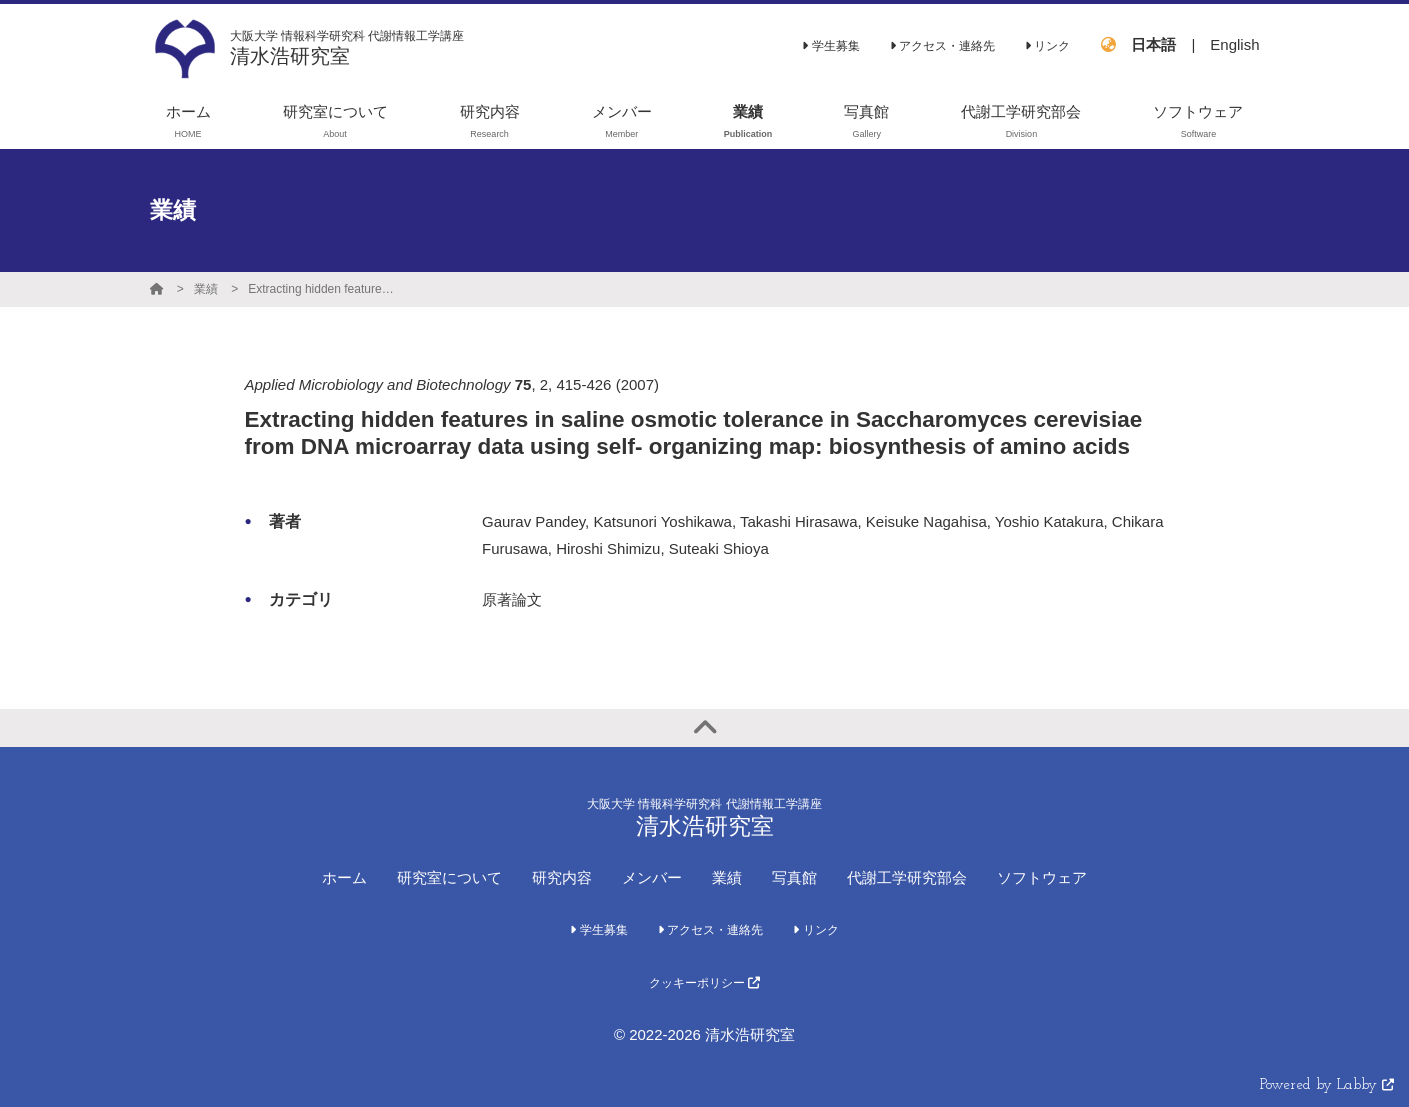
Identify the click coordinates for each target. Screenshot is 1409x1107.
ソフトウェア (1042, 877)
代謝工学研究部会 (907, 877)
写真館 (794, 877)
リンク (1047, 46)
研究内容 (562, 877)
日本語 (1153, 44)
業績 (206, 289)
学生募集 (830, 46)
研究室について (449, 877)
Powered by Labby (1327, 1085)
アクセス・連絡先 (942, 46)
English (1234, 44)
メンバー (652, 877)
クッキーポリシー (704, 983)
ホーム (344, 877)
